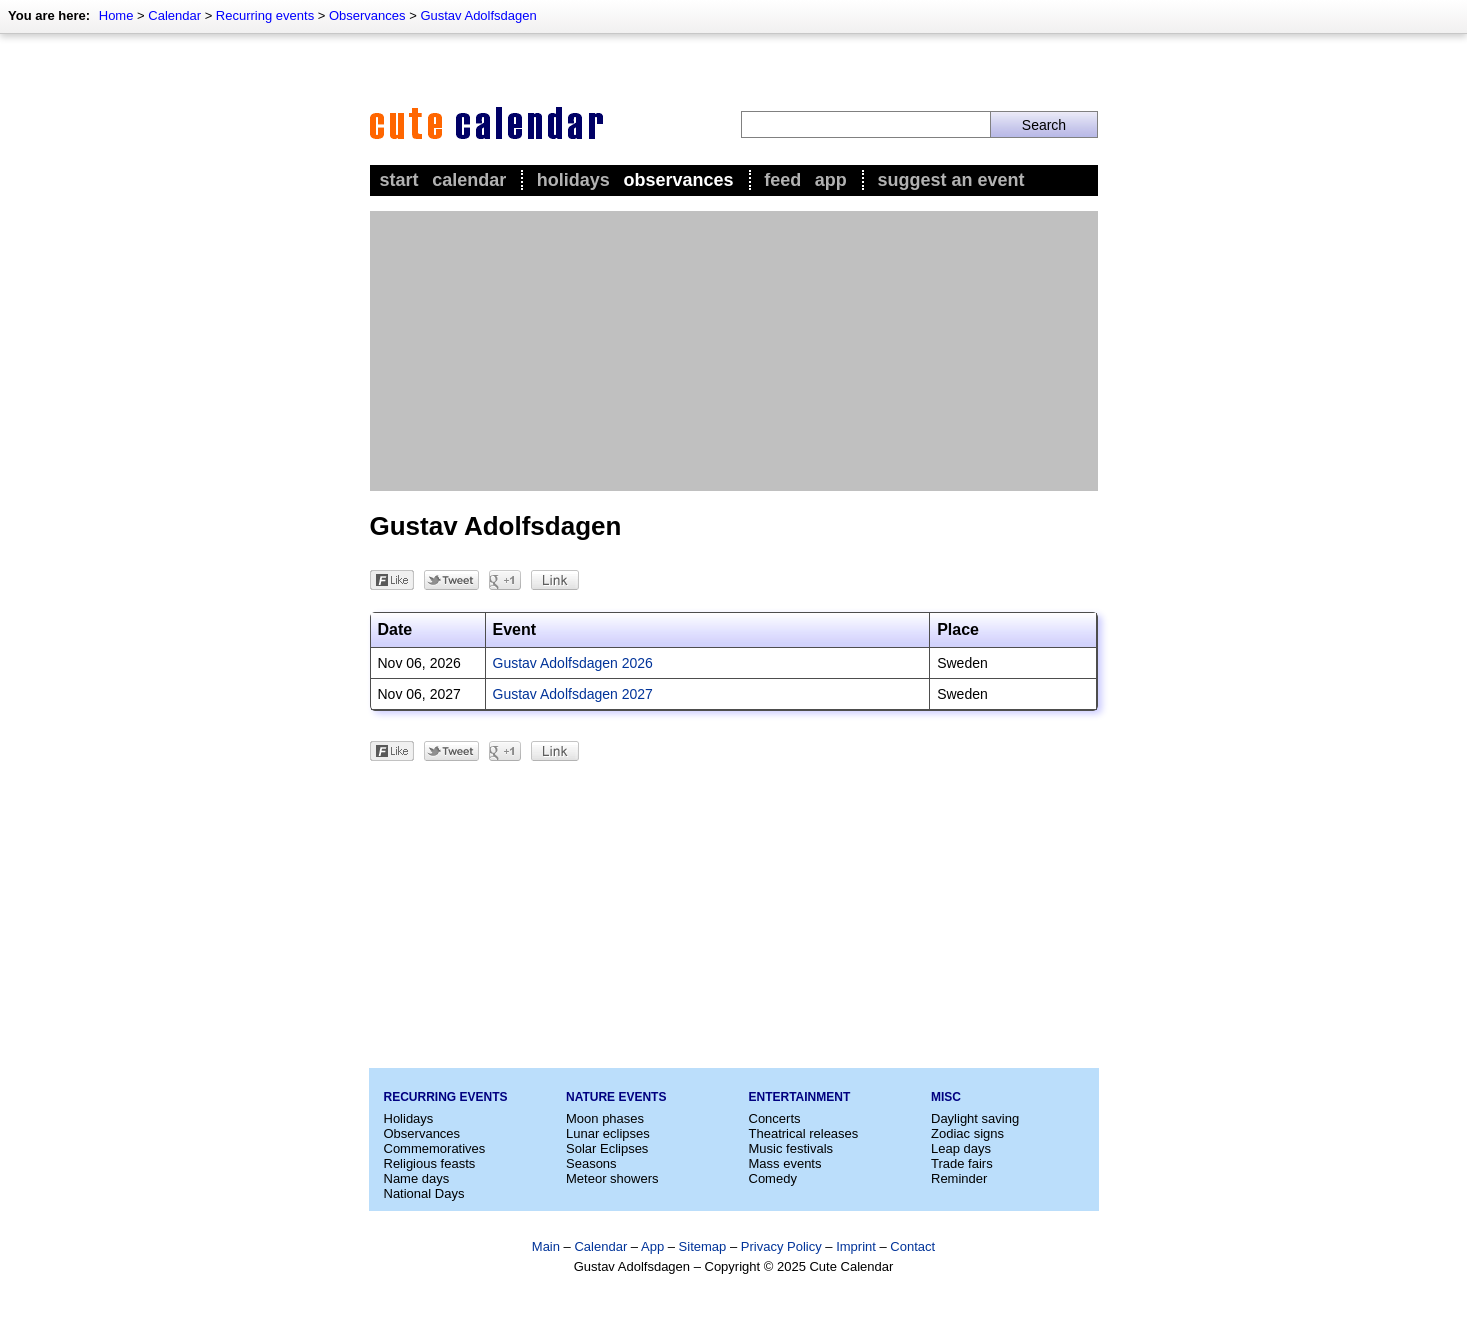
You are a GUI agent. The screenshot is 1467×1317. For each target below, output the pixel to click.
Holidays (573, 180)
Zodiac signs (967, 1133)
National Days (424, 1193)
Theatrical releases (804, 1133)
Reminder (959, 1178)
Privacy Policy (781, 1246)
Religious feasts (430, 1163)
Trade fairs (962, 1163)
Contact (912, 1246)
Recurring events (265, 15)
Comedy (773, 1178)
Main (546, 1246)
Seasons (591, 1163)
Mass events (785, 1163)
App (831, 180)
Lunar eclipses (608, 1133)
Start (399, 180)
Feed (782, 180)
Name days (417, 1178)
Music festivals (791, 1148)
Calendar (174, 15)
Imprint (856, 1246)
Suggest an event (950, 180)
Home (116, 15)
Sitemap (703, 1246)
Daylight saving (975, 1118)
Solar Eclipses (607, 1148)
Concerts (775, 1118)
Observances (367, 15)
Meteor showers (612, 1178)
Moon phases (605, 1118)
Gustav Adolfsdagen (478, 15)
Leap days (961, 1148)
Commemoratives (435, 1148)
